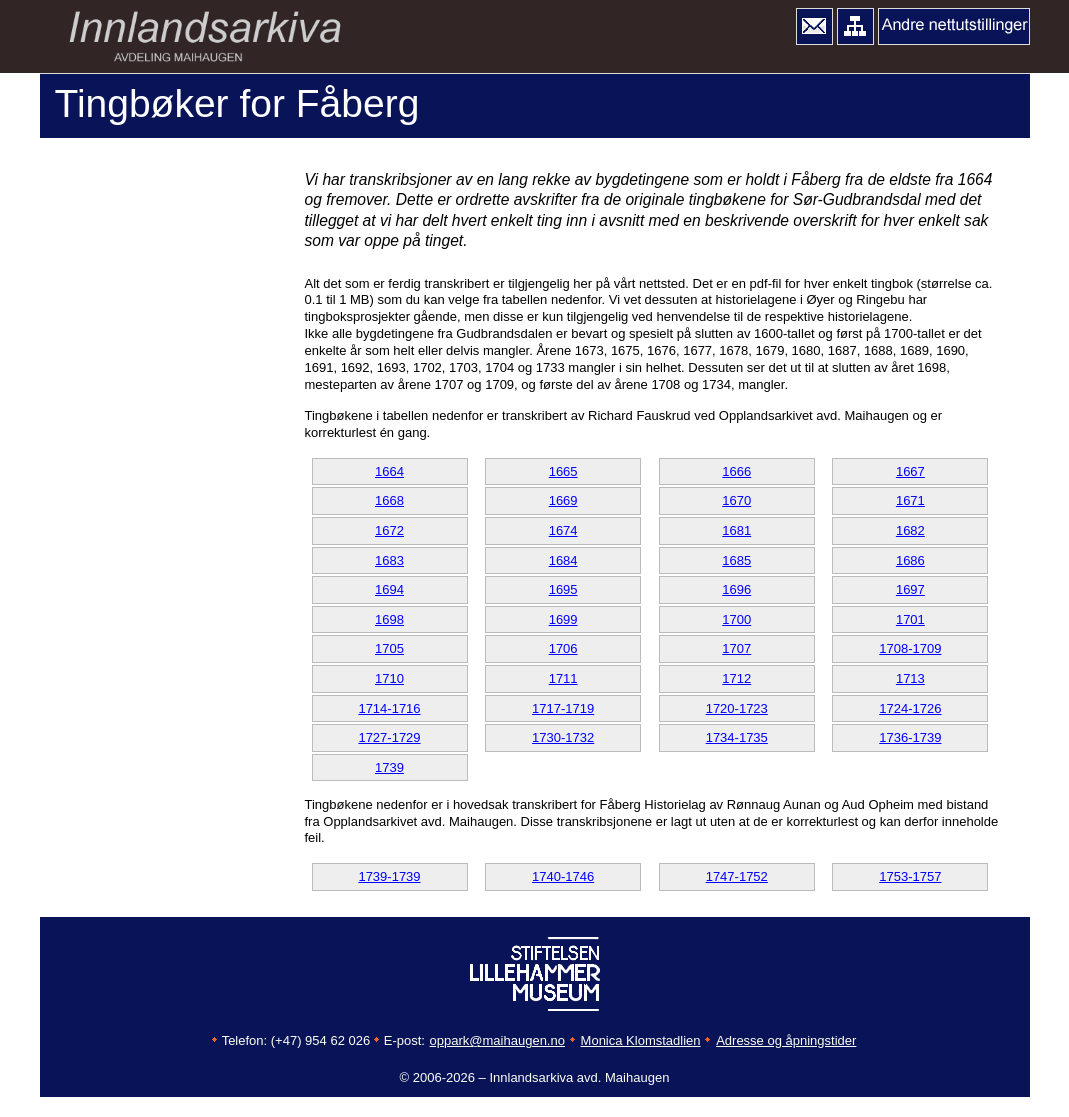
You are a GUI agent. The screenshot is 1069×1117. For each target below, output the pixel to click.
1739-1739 (389, 876)
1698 (389, 619)
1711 (563, 678)
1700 (736, 619)
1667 (910, 471)
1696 (736, 589)
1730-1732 (563, 737)
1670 (736, 500)
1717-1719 (563, 708)
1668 (389, 500)
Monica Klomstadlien (641, 1040)
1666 (736, 471)
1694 (389, 589)
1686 (910, 560)
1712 (736, 678)
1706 (563, 648)
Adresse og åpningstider (786, 1040)
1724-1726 (910, 708)
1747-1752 (737, 876)
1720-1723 (737, 708)
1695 (563, 589)
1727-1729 (389, 737)
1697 (910, 589)
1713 (910, 678)
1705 (389, 648)
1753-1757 (910, 876)
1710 (389, 678)
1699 (563, 619)
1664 (389, 471)
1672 (389, 530)
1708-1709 (910, 648)
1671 (910, 500)
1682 (910, 530)
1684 (563, 560)
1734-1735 (737, 737)
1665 (563, 471)
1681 (736, 530)
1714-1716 (389, 708)
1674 (563, 530)
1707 (736, 648)
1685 (736, 560)
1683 (389, 560)
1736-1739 (910, 737)
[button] (814, 26)
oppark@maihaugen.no (497, 1040)
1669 (563, 500)
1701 (910, 619)
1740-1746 (563, 876)
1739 (389, 767)
